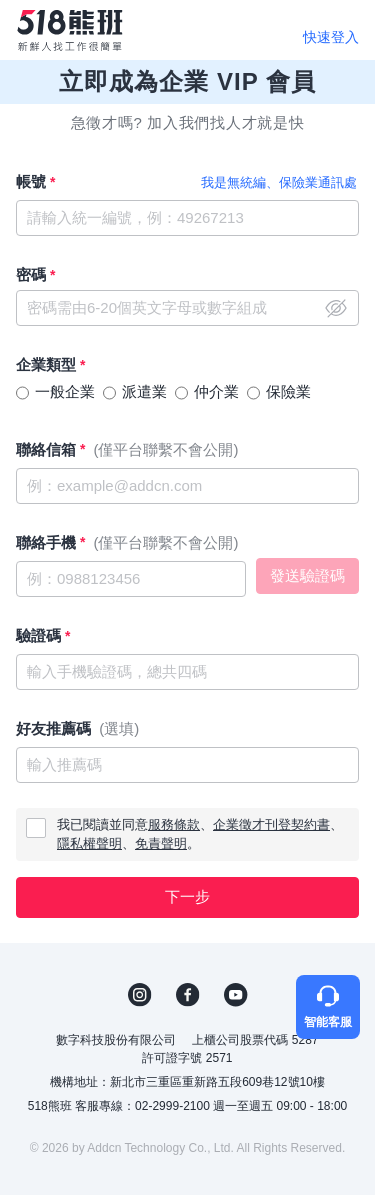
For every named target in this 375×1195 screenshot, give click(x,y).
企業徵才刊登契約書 (271, 824)
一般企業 (65, 391)
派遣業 (144, 391)
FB (188, 995)
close (336, 308)
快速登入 (331, 37)
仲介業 (216, 391)
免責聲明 (161, 843)
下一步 (187, 896)
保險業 (288, 391)
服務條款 (174, 824)
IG (140, 995)
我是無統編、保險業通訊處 (279, 182)
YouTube (236, 995)
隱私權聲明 (89, 843)
